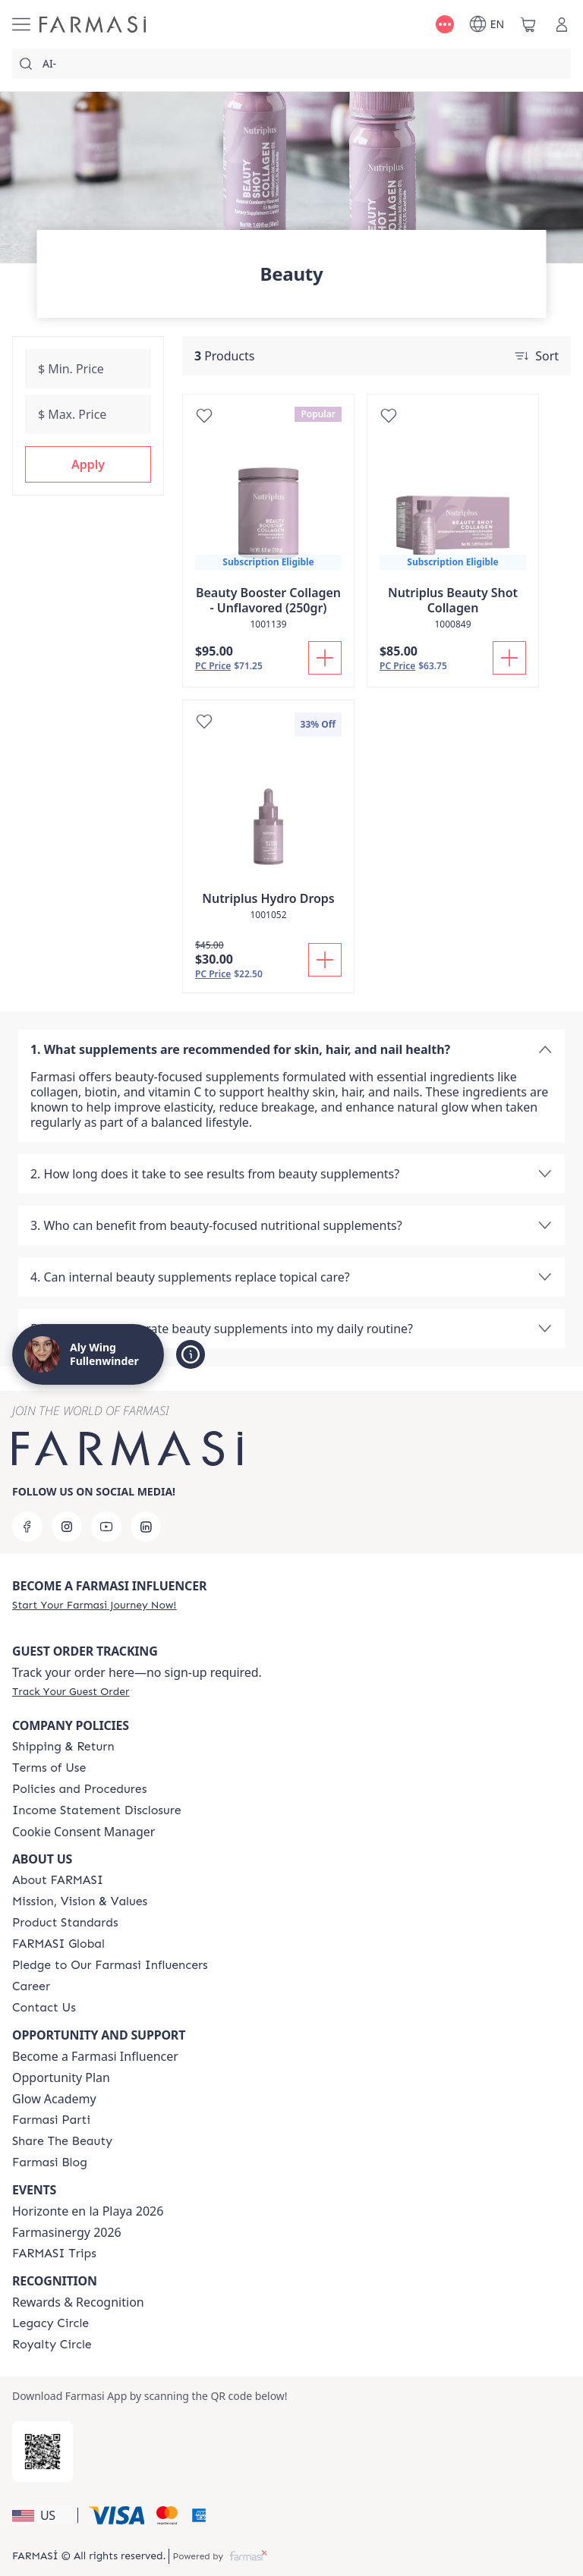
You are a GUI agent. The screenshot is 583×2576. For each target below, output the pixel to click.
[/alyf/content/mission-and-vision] (79, 1901)
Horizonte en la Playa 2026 (87, 2211)
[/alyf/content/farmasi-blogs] (49, 2162)
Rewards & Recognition (78, 2302)
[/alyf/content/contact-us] (44, 2007)
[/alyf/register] (94, 1604)
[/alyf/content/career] (31, 1986)
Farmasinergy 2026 (66, 2232)
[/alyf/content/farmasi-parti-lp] (51, 2120)
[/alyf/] (92, 24)
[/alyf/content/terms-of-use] (49, 1768)
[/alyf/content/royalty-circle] (52, 2344)
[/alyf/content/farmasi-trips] (54, 2253)
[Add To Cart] (325, 658)
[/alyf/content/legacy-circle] (50, 2323)
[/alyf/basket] (528, 24)
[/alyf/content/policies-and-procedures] (79, 1789)
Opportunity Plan (61, 2077)
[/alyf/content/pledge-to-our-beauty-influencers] (110, 1965)
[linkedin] (146, 1526)
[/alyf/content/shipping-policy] (63, 1746)
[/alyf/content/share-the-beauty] (62, 2141)
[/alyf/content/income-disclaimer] (96, 1810)
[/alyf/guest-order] (70, 1691)
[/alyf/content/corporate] (58, 1944)
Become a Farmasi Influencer (95, 2056)
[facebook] (27, 1526)
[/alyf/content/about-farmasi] (57, 1880)
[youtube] (106, 1526)
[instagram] (67, 1526)
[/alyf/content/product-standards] (65, 1922)
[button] (88, 464)
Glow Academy (54, 2098)
